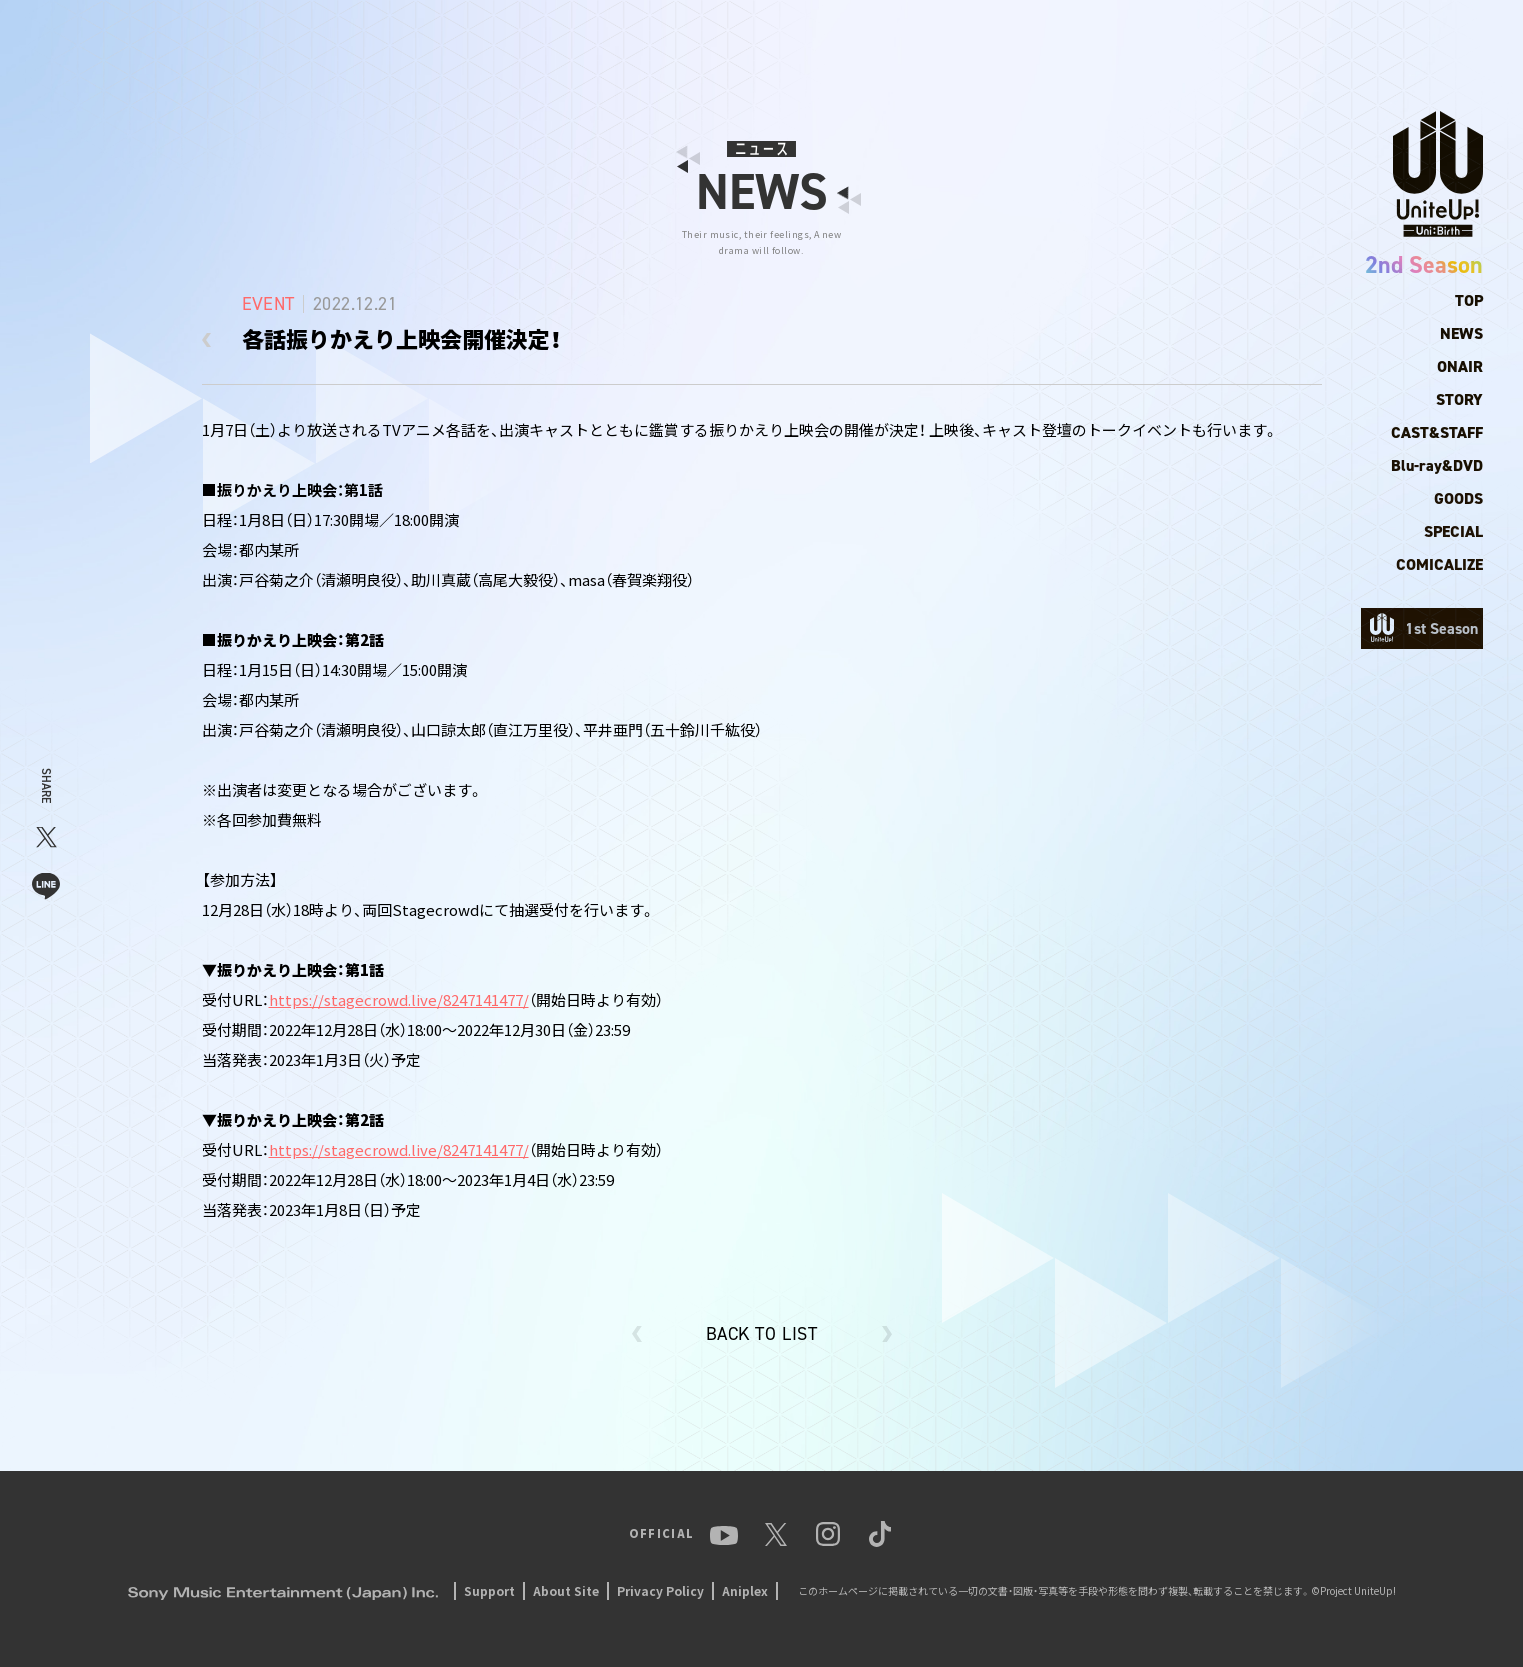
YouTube (1259, 35)
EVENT (1184, 35)
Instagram (1379, 35)
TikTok (1460, 35)
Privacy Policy (660, 1590)
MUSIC (1114, 35)
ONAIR (1460, 366)
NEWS (892, 35)
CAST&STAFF (1437, 432)
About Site (566, 1590)
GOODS (1458, 498)
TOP (834, 35)
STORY (1459, 399)
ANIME (1045, 34)
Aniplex (745, 1590)
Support (489, 1590)
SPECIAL (1453, 531)
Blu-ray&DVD (1437, 465)
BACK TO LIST (761, 1334)
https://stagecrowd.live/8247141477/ (399, 999)
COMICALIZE (1439, 564)
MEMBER (968, 35)
